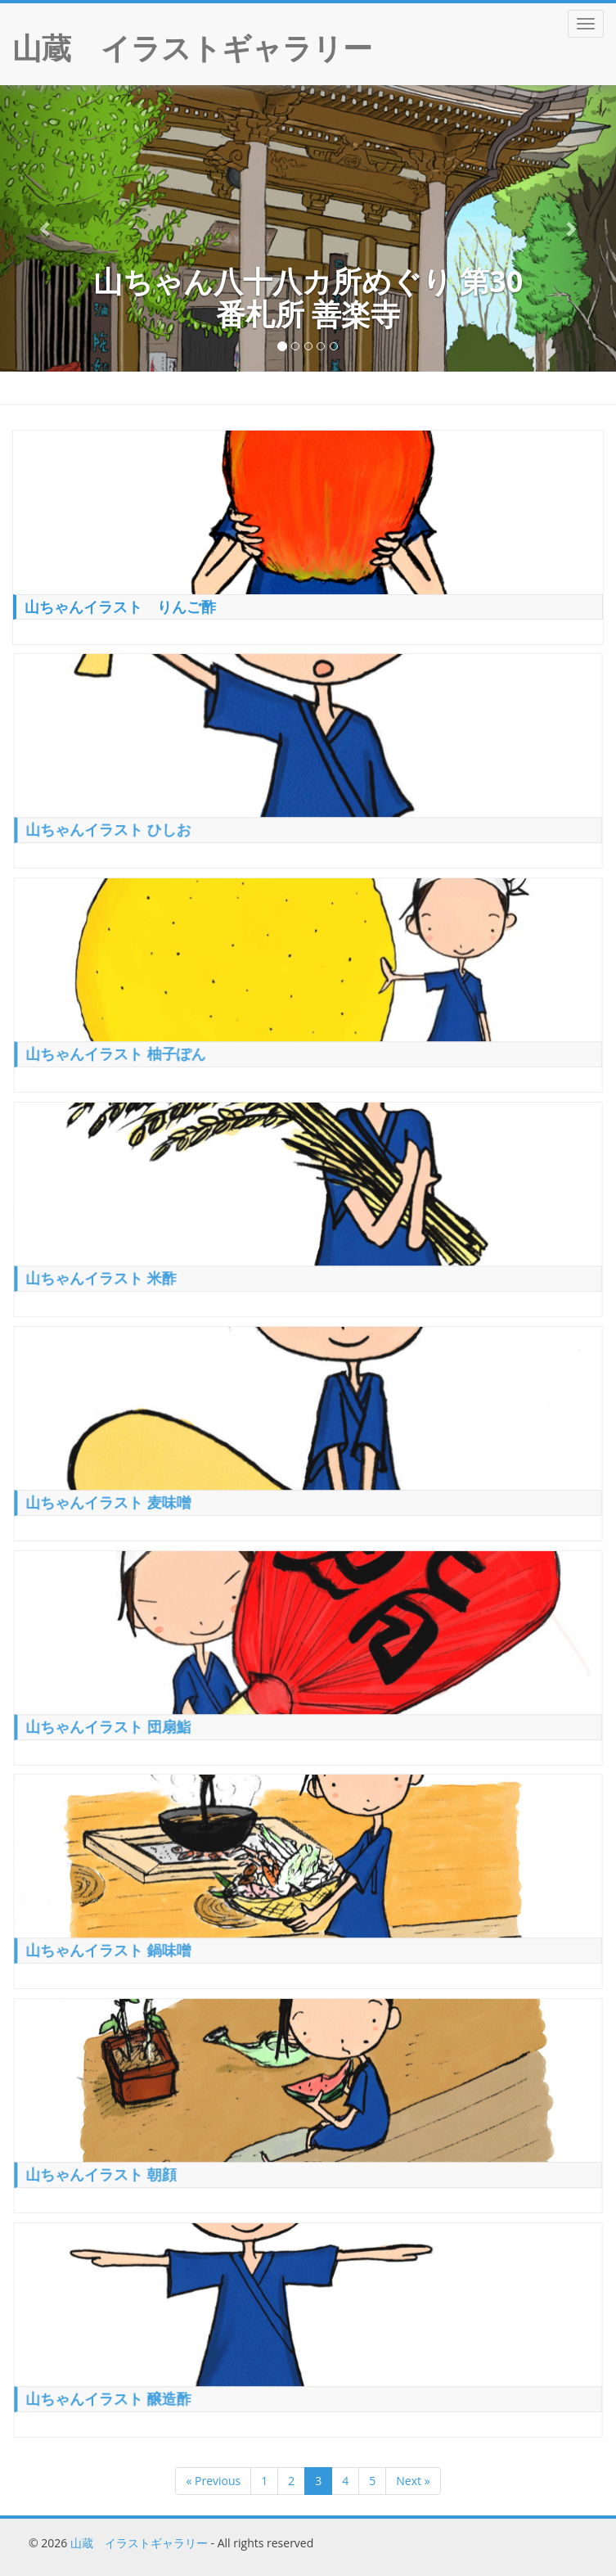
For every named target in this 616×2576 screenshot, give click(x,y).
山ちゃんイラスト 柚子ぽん (118, 1051)
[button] (46, 228)
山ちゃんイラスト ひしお (110, 827)
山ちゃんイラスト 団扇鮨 (110, 1724)
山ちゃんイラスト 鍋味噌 (110, 1948)
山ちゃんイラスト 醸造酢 (110, 2396)
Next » (412, 2480)
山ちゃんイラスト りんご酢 (120, 606)
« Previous (213, 2480)
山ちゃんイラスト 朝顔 (103, 2171)
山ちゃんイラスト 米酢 (103, 1275)
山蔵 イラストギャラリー (139, 2543)
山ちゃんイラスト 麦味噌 (110, 1499)
